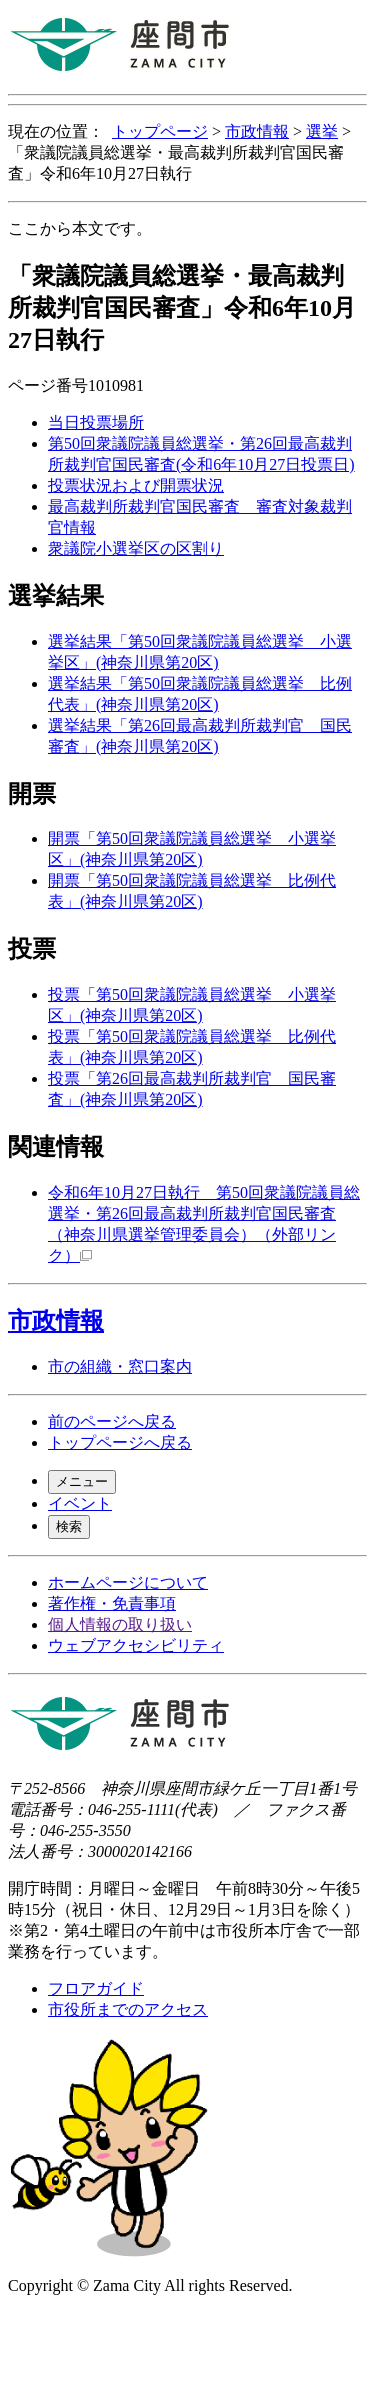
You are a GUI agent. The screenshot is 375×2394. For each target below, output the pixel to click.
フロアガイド (96, 1988)
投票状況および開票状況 (136, 485)
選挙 (322, 131)
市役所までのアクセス (128, 2009)
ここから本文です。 (80, 228)
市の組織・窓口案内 (120, 1366)
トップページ (160, 131)
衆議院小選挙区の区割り (136, 548)
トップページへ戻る (120, 1442)
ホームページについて (128, 1582)
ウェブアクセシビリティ (136, 1645)
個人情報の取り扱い (120, 1624)
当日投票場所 (96, 422)
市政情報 (257, 131)
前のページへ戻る (112, 1421)
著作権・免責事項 (112, 1603)
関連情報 (56, 1147)
